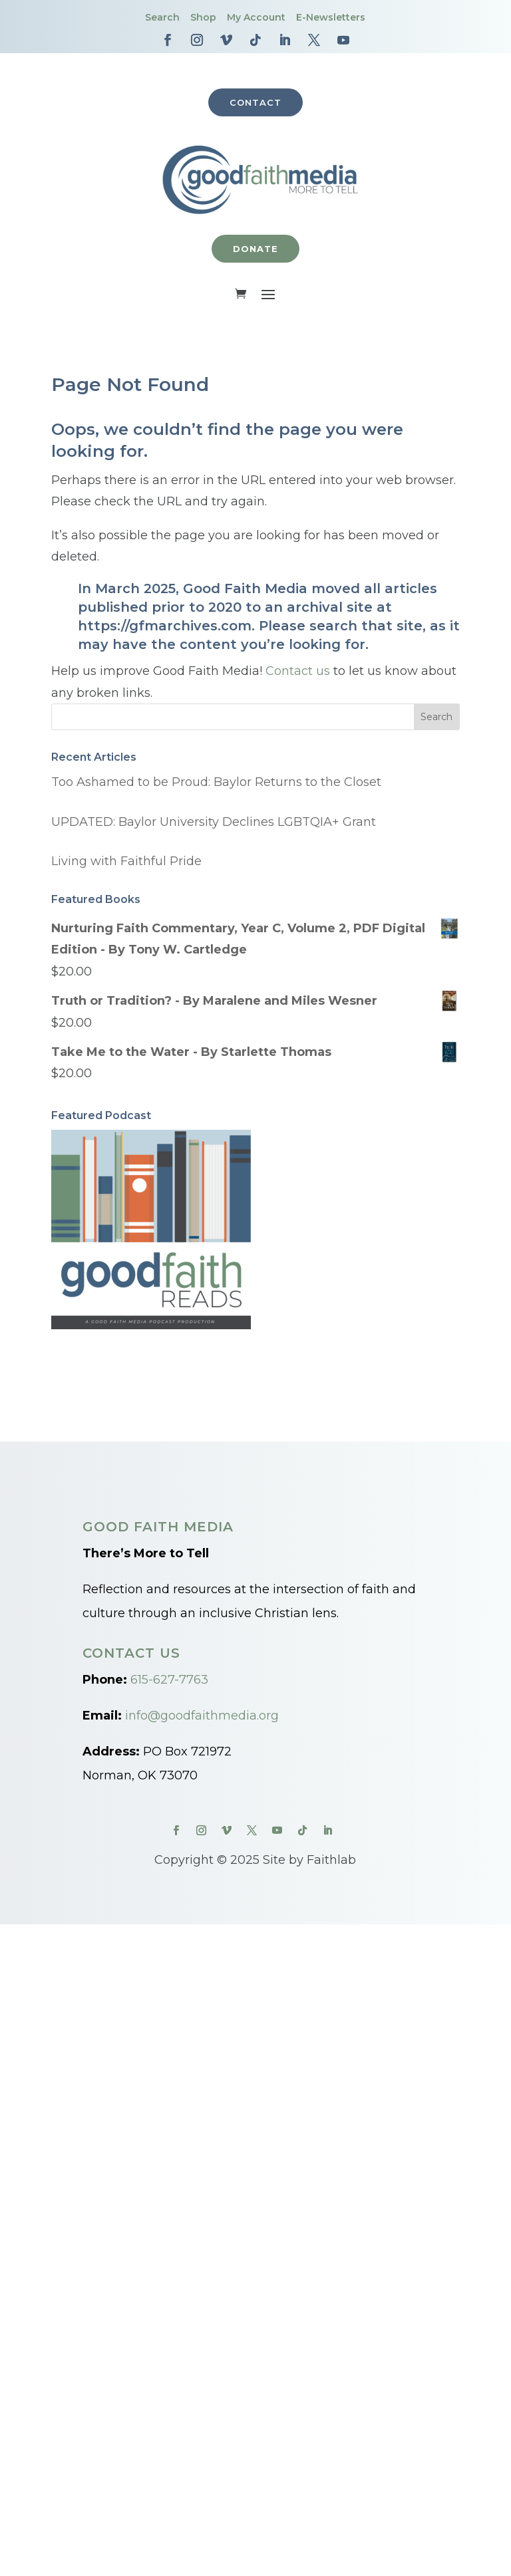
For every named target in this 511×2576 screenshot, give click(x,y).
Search (162, 17)
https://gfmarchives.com (165, 626)
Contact (255, 102)
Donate (255, 249)
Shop (203, 17)
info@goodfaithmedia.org (202, 1715)
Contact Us (131, 1653)
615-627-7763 (169, 1679)
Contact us (297, 671)
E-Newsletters (330, 17)
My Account (256, 17)
